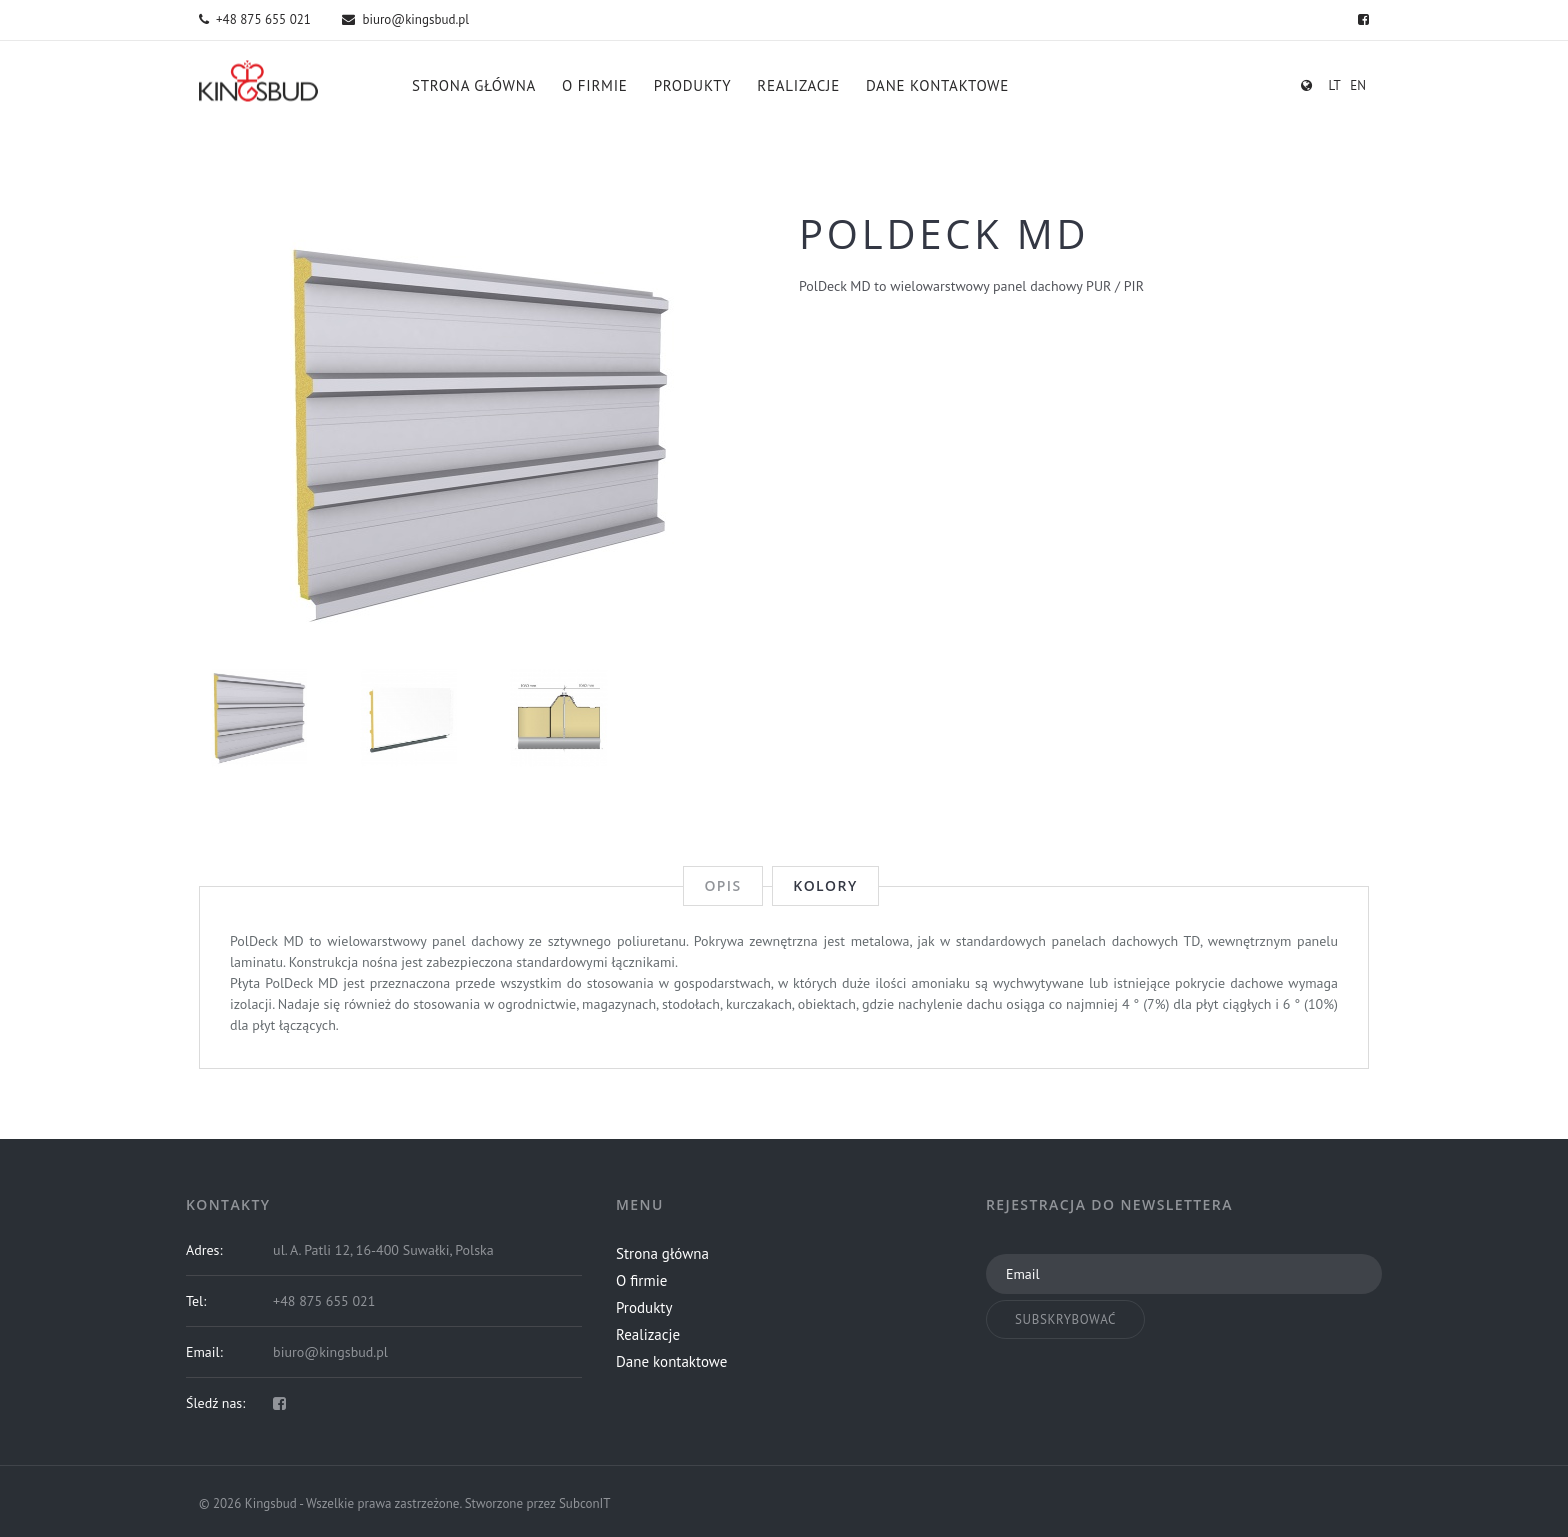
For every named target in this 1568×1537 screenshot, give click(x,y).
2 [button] (484, 609)
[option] (484, 434)
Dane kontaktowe (937, 85)
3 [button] (506, 609)
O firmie (595, 85)
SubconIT (585, 1503)
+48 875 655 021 (255, 19)
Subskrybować (1065, 1319)
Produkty (693, 85)
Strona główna (474, 85)
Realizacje (798, 85)
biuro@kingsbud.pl (405, 19)
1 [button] (462, 609)
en (1358, 85)
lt (1334, 85)
